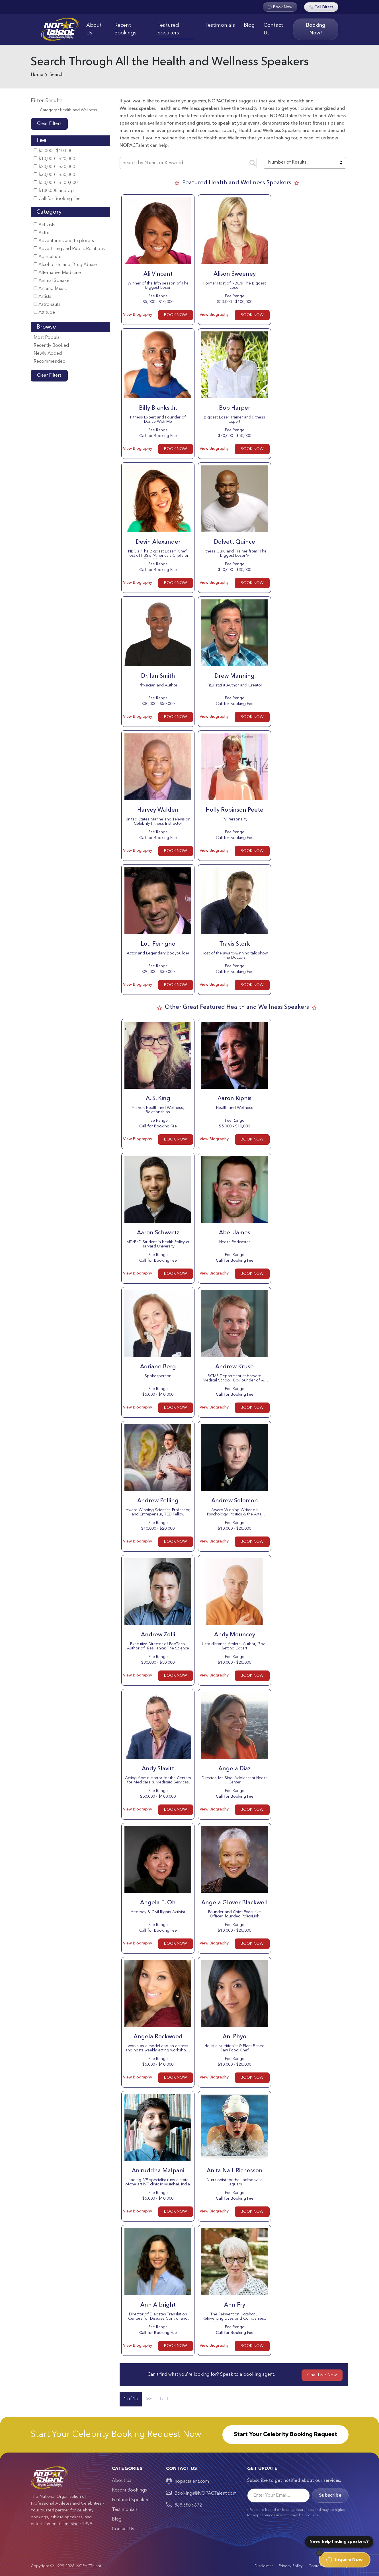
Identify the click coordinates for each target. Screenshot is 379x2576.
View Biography (137, 315)
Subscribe (330, 2495)
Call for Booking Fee (57, 198)
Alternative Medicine (57, 272)
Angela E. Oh (158, 1903)
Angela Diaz (234, 1769)
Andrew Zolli (158, 1635)
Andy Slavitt (158, 1769)
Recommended (49, 361)
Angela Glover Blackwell (234, 1903)
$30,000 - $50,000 (54, 174)
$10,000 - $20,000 (54, 158)
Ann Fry (234, 2305)
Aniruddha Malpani (158, 2171)
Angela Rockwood (158, 2037)
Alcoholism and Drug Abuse (65, 264)
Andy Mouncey (234, 1635)
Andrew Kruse (234, 1367)
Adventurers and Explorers (64, 240)
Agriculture (48, 256)
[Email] (278, 2495)
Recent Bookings (125, 29)
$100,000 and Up (54, 190)
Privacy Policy (291, 2566)
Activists (44, 224)
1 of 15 (131, 2399)
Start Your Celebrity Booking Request (285, 2434)
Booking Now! (315, 29)
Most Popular (47, 337)
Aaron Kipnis (234, 1099)
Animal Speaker (52, 280)
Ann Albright (158, 2305)
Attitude (44, 312)
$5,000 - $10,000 (53, 151)
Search (56, 75)
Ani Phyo (234, 2037)
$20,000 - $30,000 (54, 166)
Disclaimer (264, 2566)
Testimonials (220, 25)
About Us (94, 29)
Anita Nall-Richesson (235, 2171)
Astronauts (47, 304)
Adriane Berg (158, 1367)
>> (149, 2399)
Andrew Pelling (158, 1501)
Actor (42, 232)
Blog (249, 25)
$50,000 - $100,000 (56, 182)
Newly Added (48, 353)
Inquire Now (344, 2560)
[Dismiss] (319, 2553)
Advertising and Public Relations (69, 248)
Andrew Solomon (234, 1501)
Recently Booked (51, 345)
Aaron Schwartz (158, 1233)
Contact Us (273, 29)
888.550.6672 (188, 2505)
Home (37, 75)
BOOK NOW (175, 315)
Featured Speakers (168, 29)
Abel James (234, 1233)
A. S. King (158, 1099)
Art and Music (50, 288)
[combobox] (305, 163)
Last (164, 2399)
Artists (42, 296)
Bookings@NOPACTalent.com (206, 2493)
